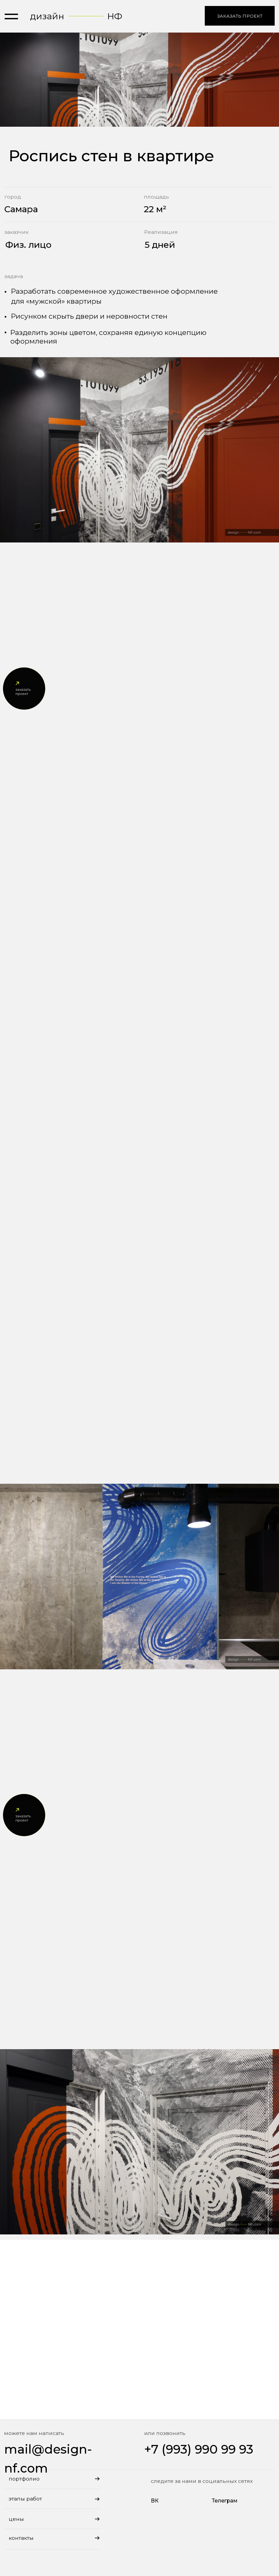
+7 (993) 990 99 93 (198, 2449)
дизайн (47, 16)
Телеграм (224, 2501)
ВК (154, 2501)
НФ (114, 16)
